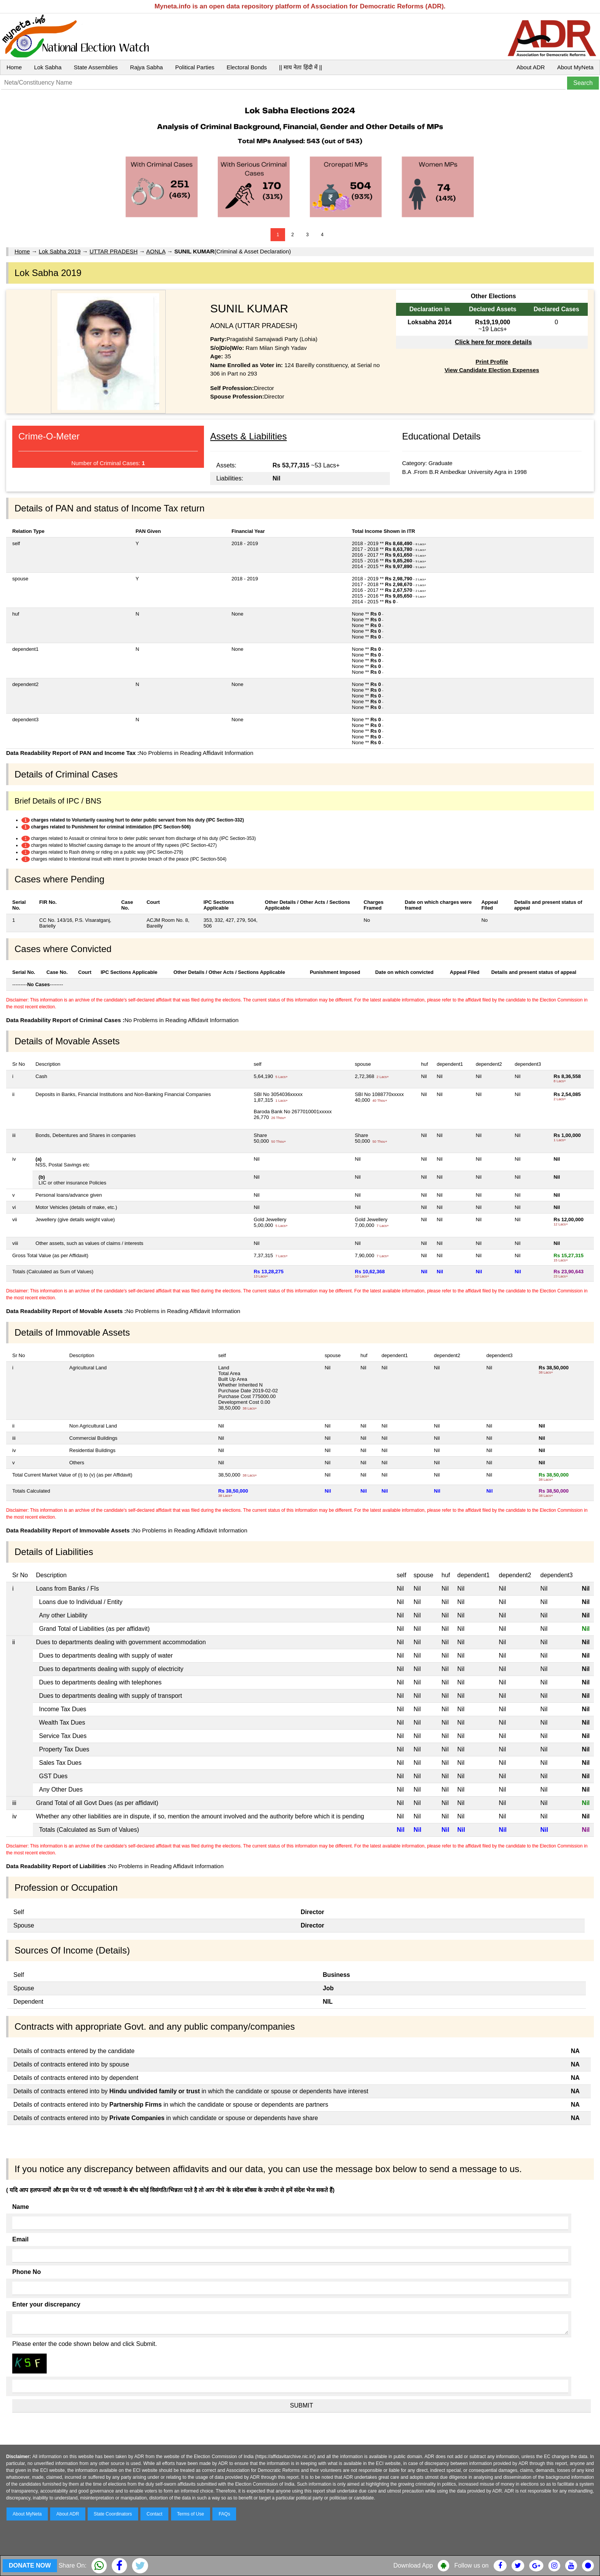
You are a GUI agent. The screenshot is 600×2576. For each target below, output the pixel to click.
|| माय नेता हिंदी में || (300, 67)
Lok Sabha (48, 67)
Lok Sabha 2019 (59, 251)
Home (14, 67)
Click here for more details (493, 342)
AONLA (155, 251)
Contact (154, 2514)
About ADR (531, 67)
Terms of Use (190, 2514)
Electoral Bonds (247, 67)
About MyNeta (575, 67)
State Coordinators (113, 2514)
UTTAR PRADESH (114, 251)
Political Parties (195, 67)
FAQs (224, 2514)
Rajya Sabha (146, 67)
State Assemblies (96, 67)
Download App (413, 2565)
